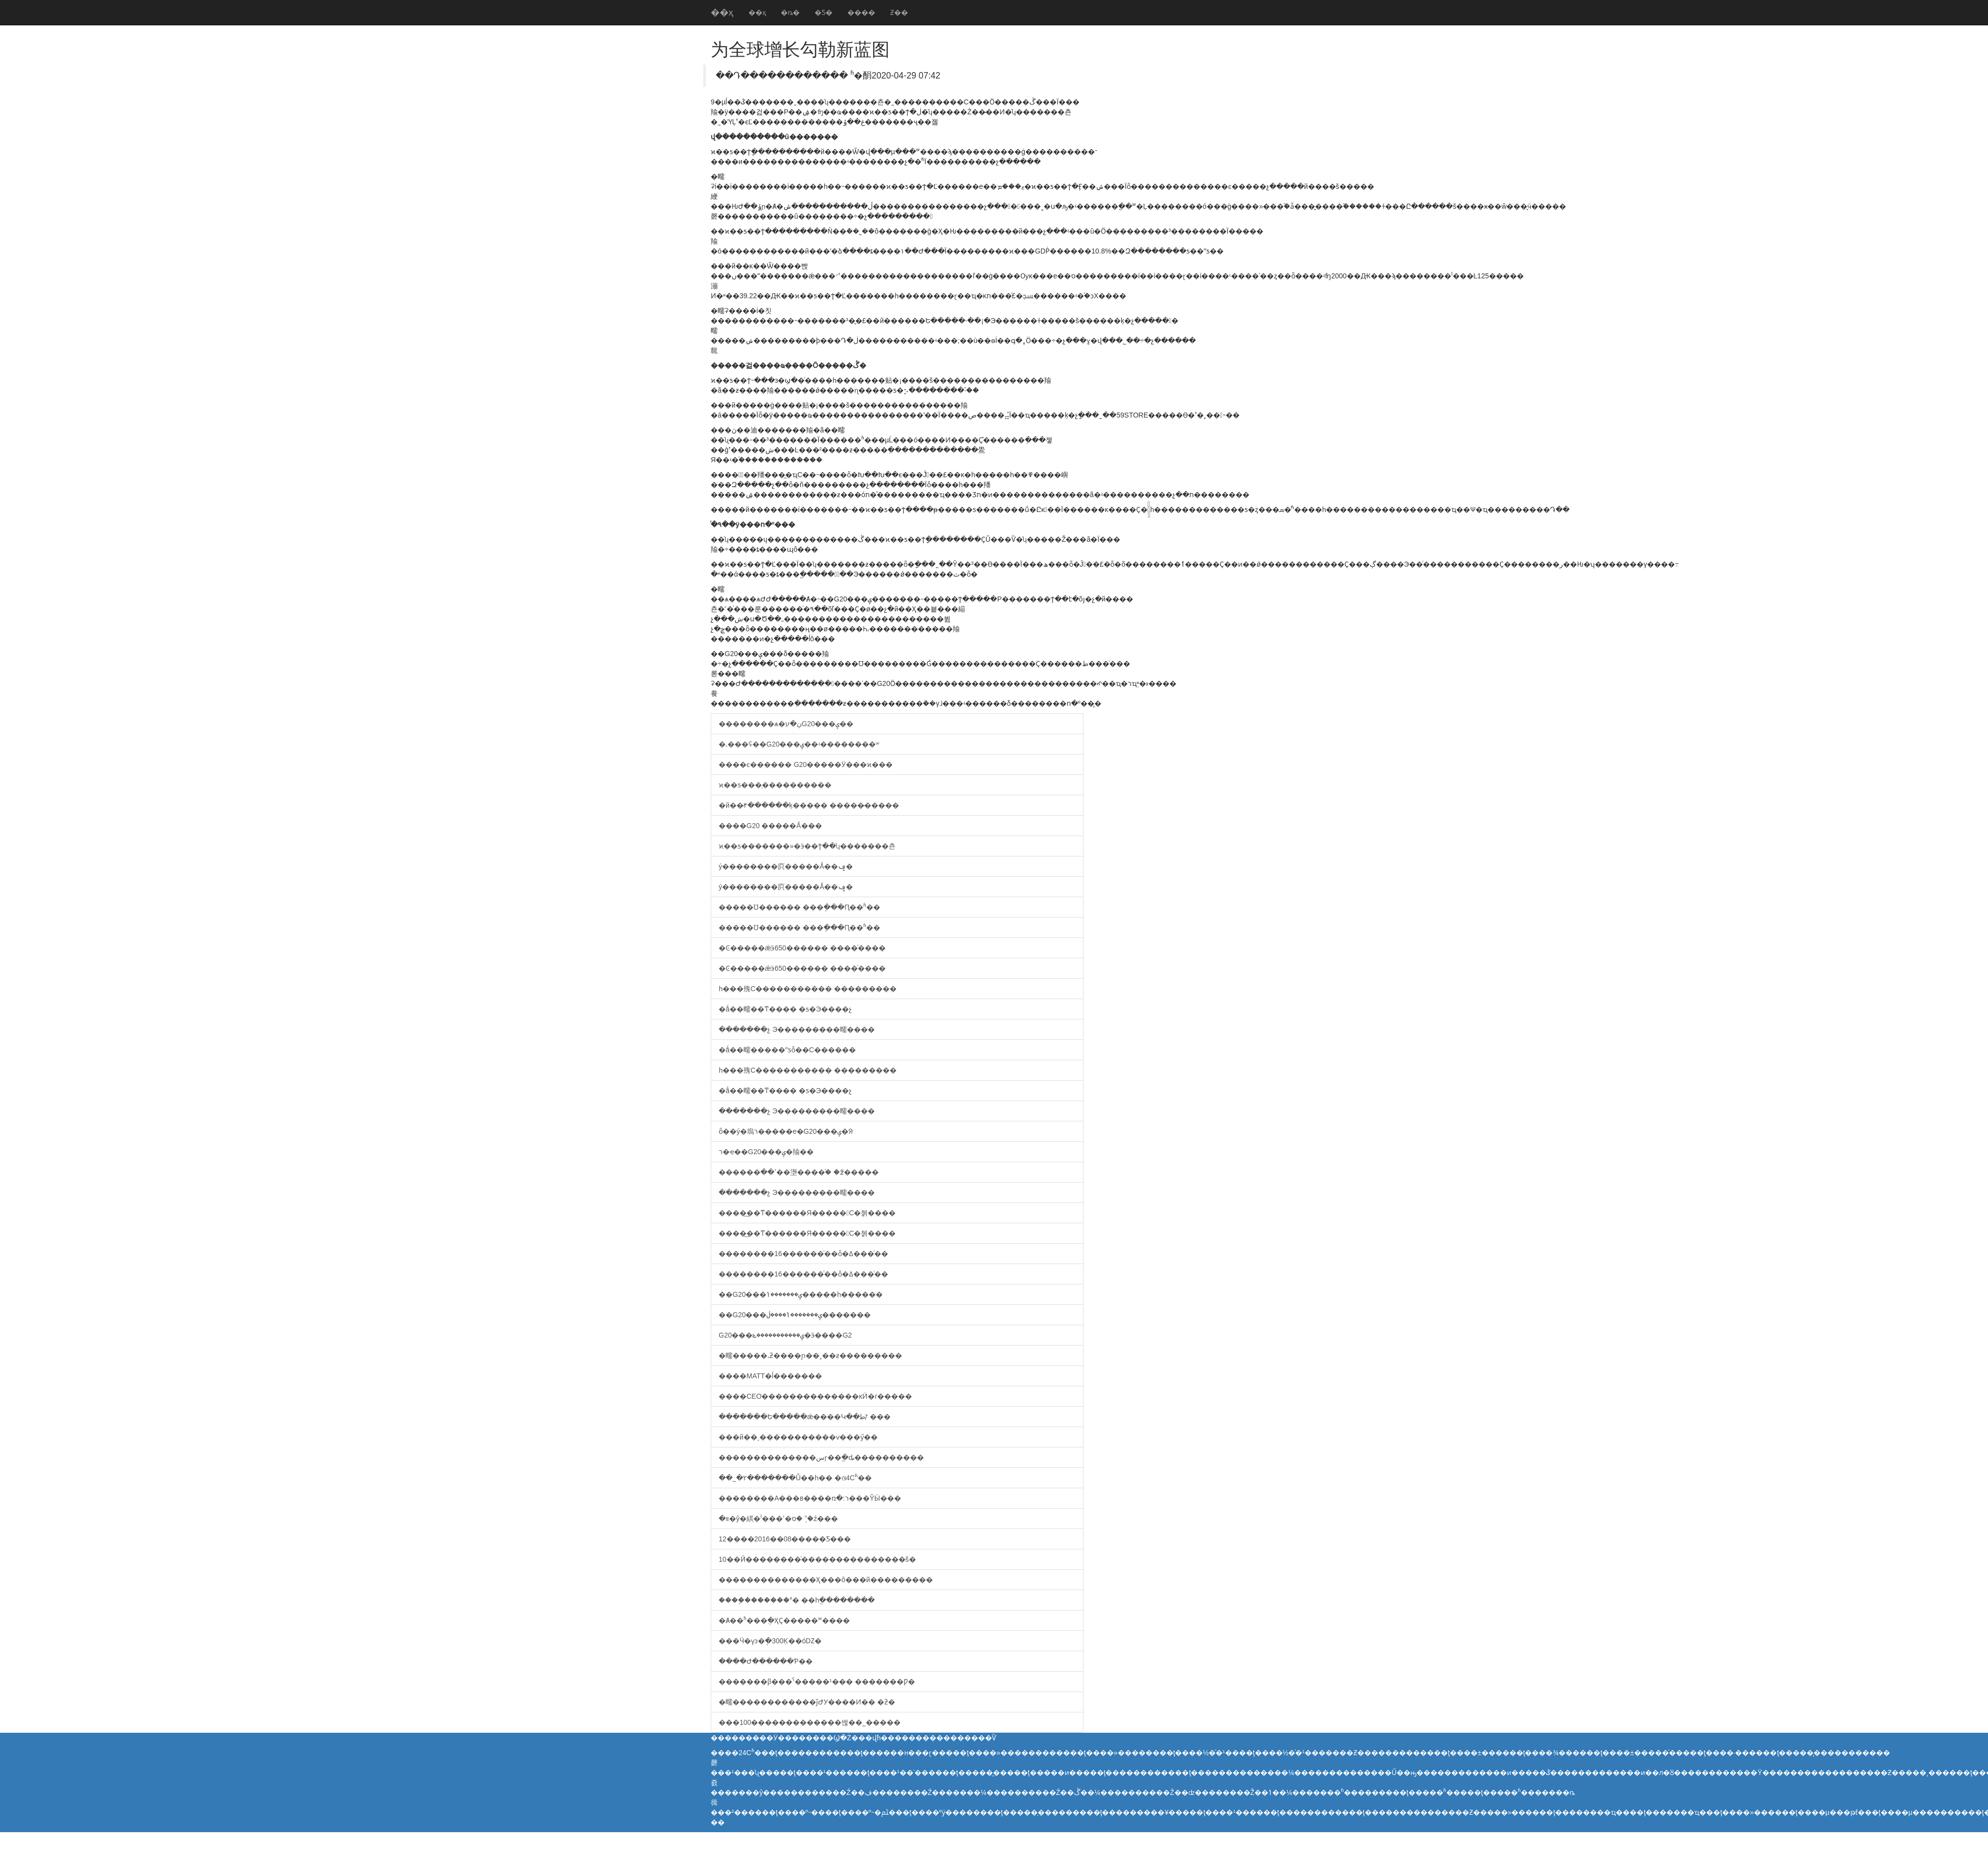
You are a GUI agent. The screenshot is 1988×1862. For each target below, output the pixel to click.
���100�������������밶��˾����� (810, 1722)
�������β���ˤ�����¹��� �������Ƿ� (817, 1682)
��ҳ (722, 12)
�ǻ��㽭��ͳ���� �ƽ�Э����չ (785, 1009)
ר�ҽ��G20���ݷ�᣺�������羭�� (766, 1152)
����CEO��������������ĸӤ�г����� (815, 1396)
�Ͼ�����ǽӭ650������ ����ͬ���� (802, 948)
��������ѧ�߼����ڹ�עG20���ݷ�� (786, 724)
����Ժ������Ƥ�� (766, 1661)
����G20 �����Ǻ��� (770, 826)
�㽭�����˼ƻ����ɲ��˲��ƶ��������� (810, 1355)
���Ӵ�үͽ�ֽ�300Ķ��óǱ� (770, 1641)
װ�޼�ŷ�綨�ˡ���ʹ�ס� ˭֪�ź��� (778, 1519)
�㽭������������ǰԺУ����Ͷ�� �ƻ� (807, 1702)
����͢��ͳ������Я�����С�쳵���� (807, 1213)
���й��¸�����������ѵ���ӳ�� (798, 1437)
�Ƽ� (823, 12)
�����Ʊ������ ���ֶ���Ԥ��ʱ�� (799, 907)
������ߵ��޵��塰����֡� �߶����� (799, 1172)
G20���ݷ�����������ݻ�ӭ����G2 (785, 1335)
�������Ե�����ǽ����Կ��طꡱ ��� (805, 1417)
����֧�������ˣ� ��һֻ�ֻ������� (797, 1600)
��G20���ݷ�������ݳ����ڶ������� (795, 1315)
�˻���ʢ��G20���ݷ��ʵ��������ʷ (799, 744)
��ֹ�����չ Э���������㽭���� (797, 1029)
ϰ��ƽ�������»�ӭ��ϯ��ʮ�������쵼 (807, 846)
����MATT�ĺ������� (770, 1376)
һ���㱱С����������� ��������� (808, 989)
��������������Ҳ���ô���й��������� (826, 1580)
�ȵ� (790, 12)
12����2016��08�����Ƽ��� (785, 1539)
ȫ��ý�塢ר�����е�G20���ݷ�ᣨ (786, 1131)
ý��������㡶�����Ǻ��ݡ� (786, 866)
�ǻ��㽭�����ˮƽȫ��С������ (787, 1050)
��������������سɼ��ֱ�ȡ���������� (821, 1457)
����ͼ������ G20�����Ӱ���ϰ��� (806, 764)
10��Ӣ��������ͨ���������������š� (817, 1559)
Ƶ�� (899, 12)
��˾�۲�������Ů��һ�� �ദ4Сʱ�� (795, 1478)
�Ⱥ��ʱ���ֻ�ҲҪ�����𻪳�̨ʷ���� (784, 1620)
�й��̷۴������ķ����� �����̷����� (809, 805)
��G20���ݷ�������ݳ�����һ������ (801, 1294)
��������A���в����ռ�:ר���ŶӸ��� (810, 1498)
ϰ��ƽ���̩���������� (775, 785)
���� (861, 12)
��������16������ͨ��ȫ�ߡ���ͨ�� (803, 1254)
